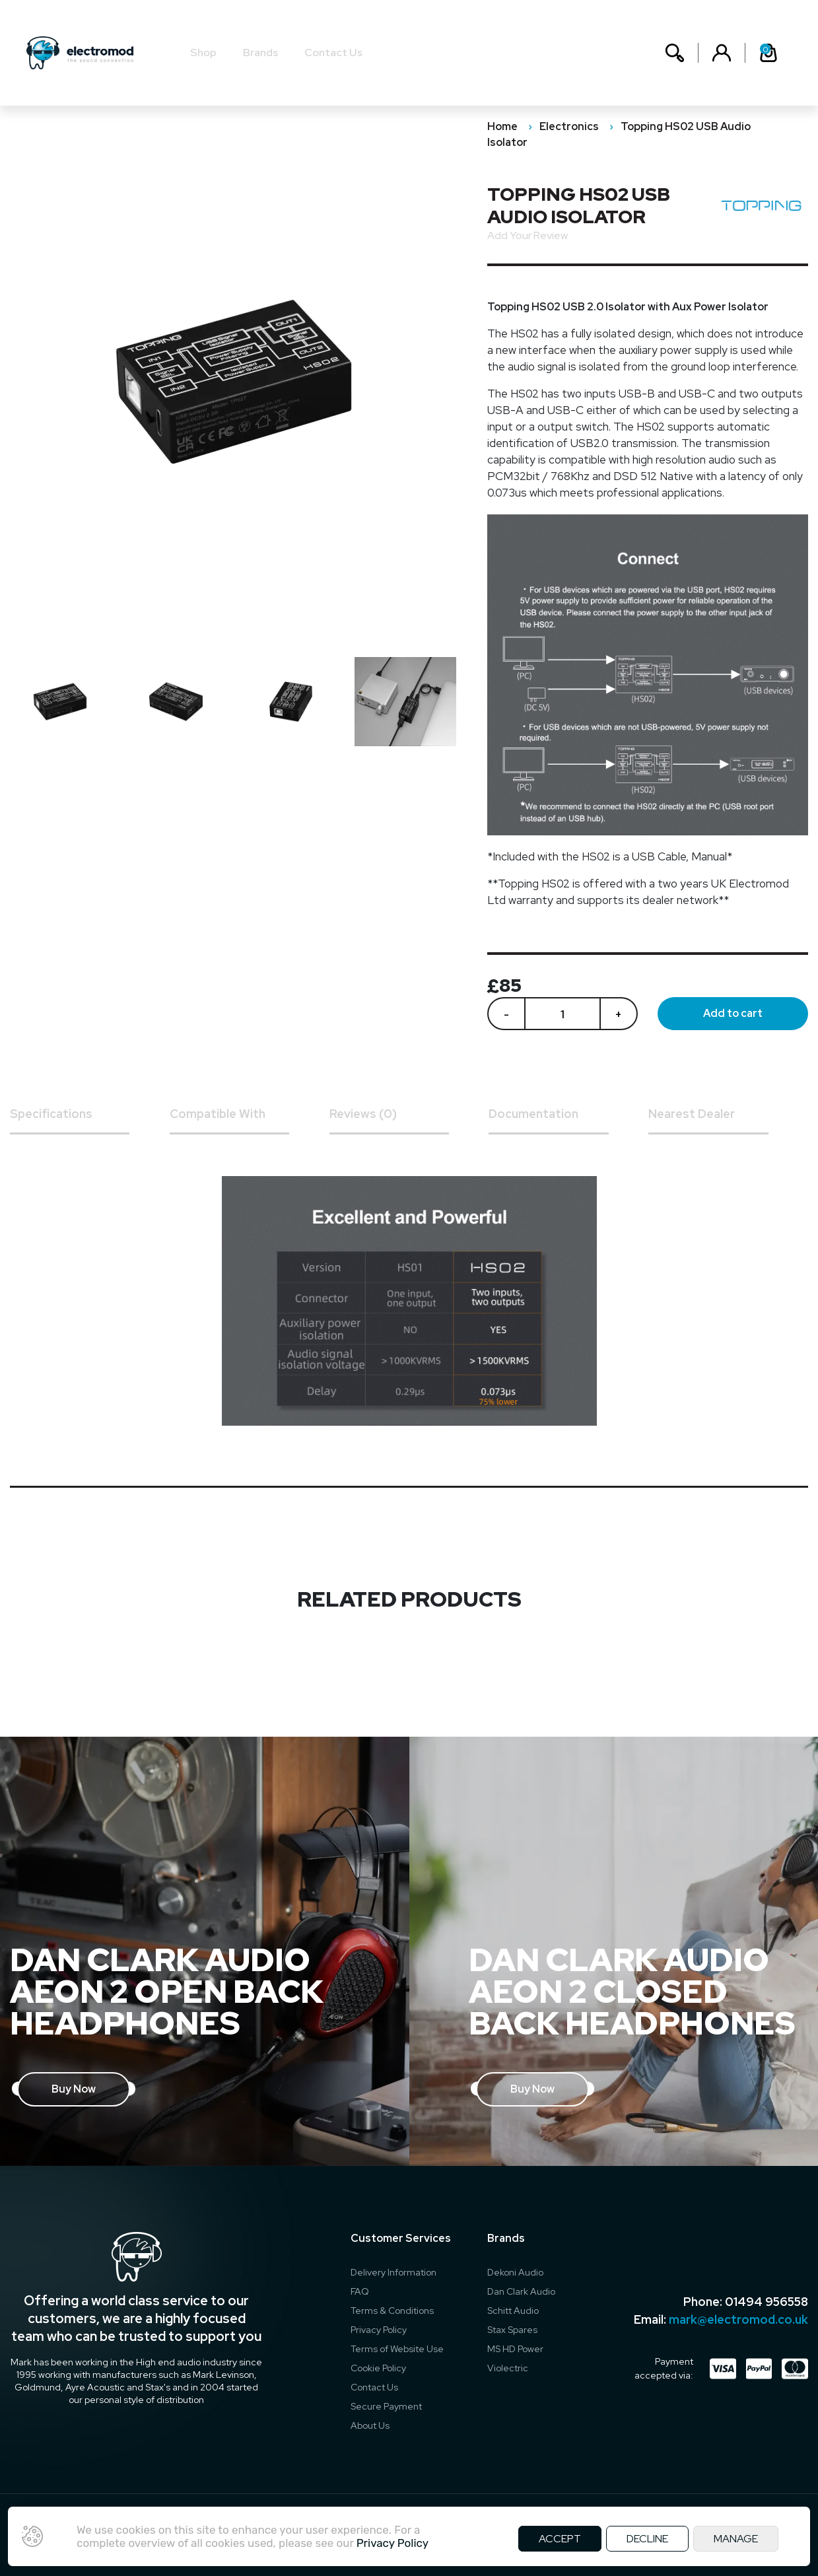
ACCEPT (560, 2539)
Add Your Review (527, 235)
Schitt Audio (513, 2310)
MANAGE (736, 2539)
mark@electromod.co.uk (738, 2319)
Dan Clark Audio (521, 2291)
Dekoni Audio (515, 2272)
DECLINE (647, 2539)
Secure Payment (386, 2406)
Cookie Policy (378, 2368)
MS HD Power (515, 2349)
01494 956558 (766, 2301)
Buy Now (73, 2089)
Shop (203, 52)
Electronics (569, 126)
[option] (67, 701)
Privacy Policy (379, 2330)
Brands (260, 52)
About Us (370, 2425)
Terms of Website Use (397, 2349)
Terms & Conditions (392, 2310)
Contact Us (333, 52)
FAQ (360, 2291)
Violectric (507, 2368)
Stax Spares (512, 2330)
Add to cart (733, 1013)
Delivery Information (393, 2272)
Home (502, 126)
